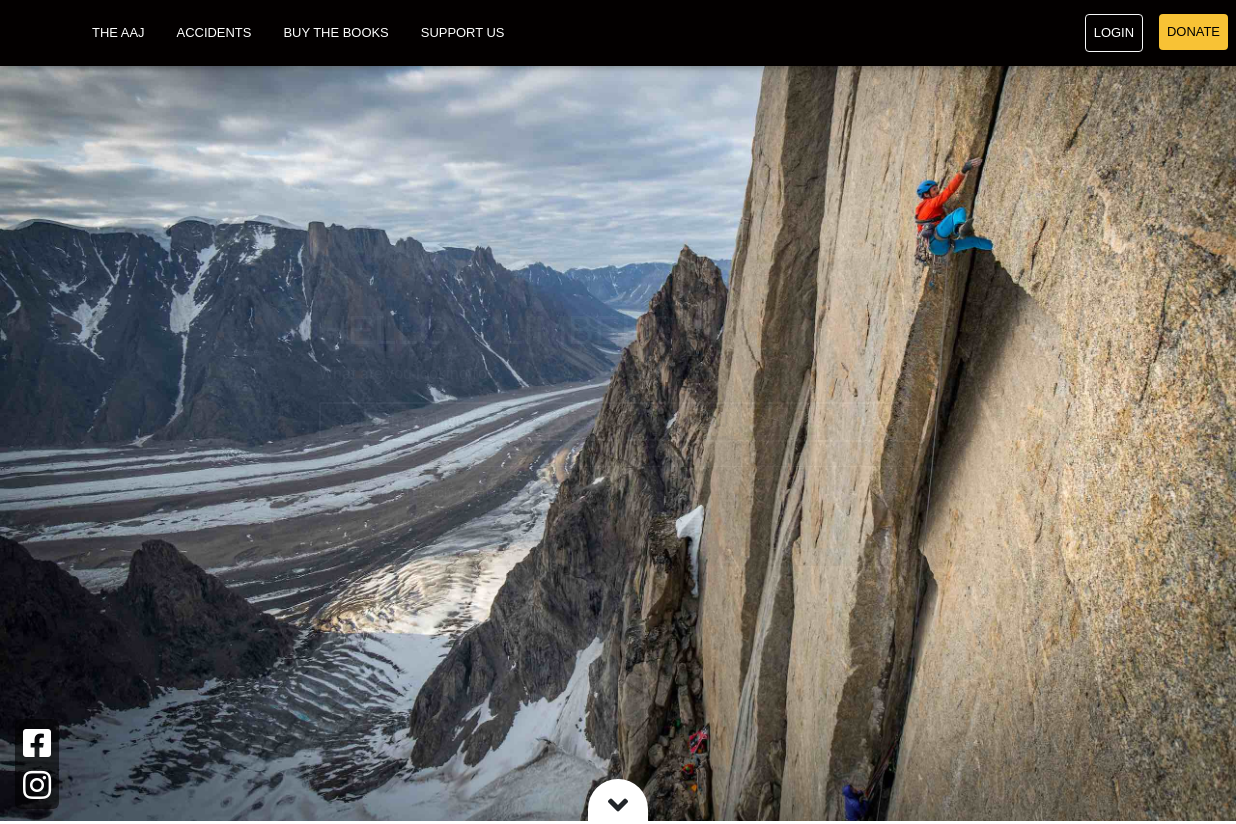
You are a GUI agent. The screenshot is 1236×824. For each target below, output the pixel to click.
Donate (1193, 33)
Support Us (463, 34)
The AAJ (118, 34)
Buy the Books (335, 34)
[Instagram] (37, 785)
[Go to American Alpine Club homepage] (38, 34)
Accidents (214, 34)
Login (1114, 34)
